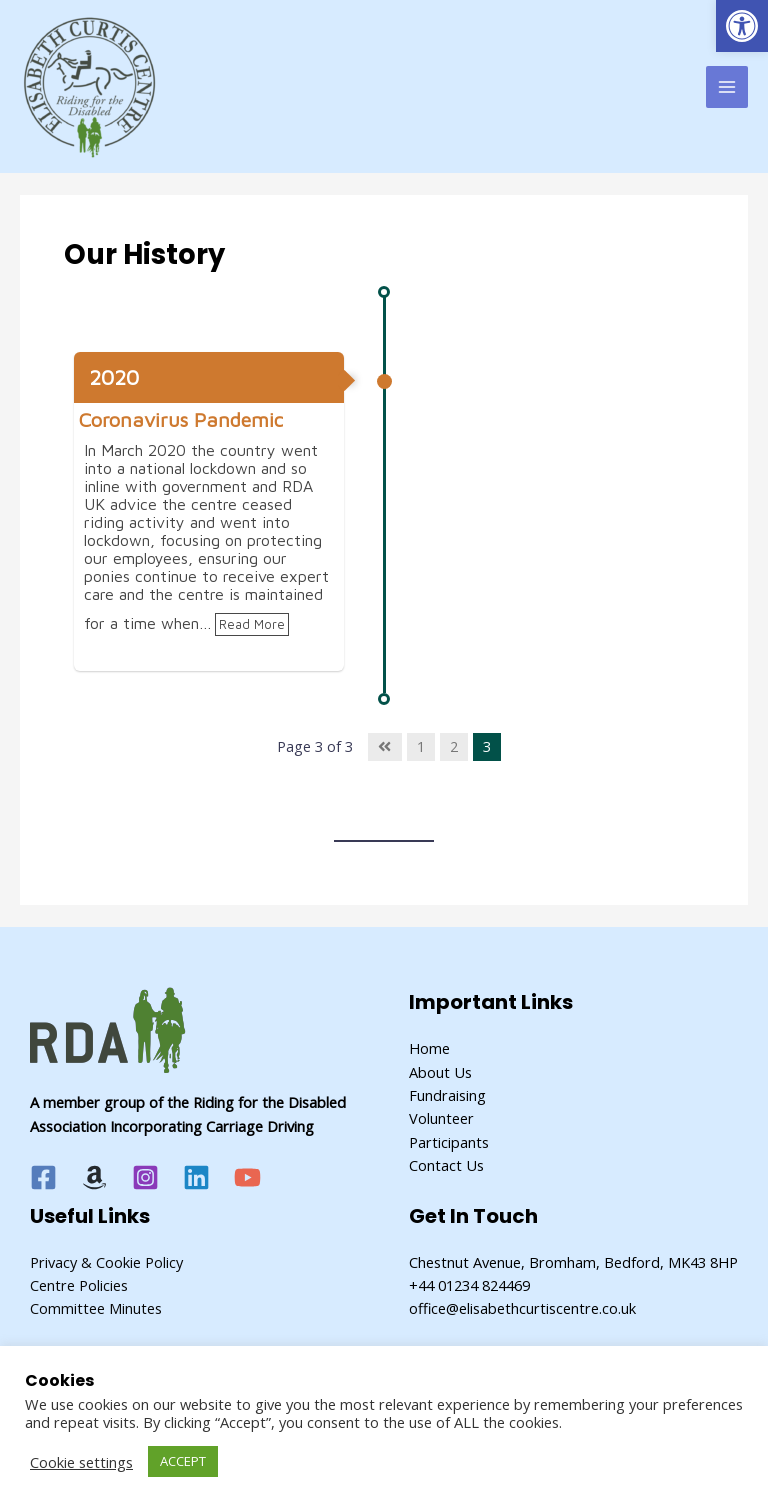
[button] (742, 26)
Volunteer (441, 1118)
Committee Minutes (96, 1308)
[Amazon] (94, 1177)
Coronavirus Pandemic (181, 419)
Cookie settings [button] (81, 1462)
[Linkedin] (196, 1177)
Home (429, 1048)
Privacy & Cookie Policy (106, 1262)
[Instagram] (145, 1177)
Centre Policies (79, 1285)
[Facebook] (43, 1177)
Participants (449, 1142)
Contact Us (446, 1165)
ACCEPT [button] (183, 1461)
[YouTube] (247, 1177)
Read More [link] (252, 624)
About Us (440, 1072)
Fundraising (447, 1095)
